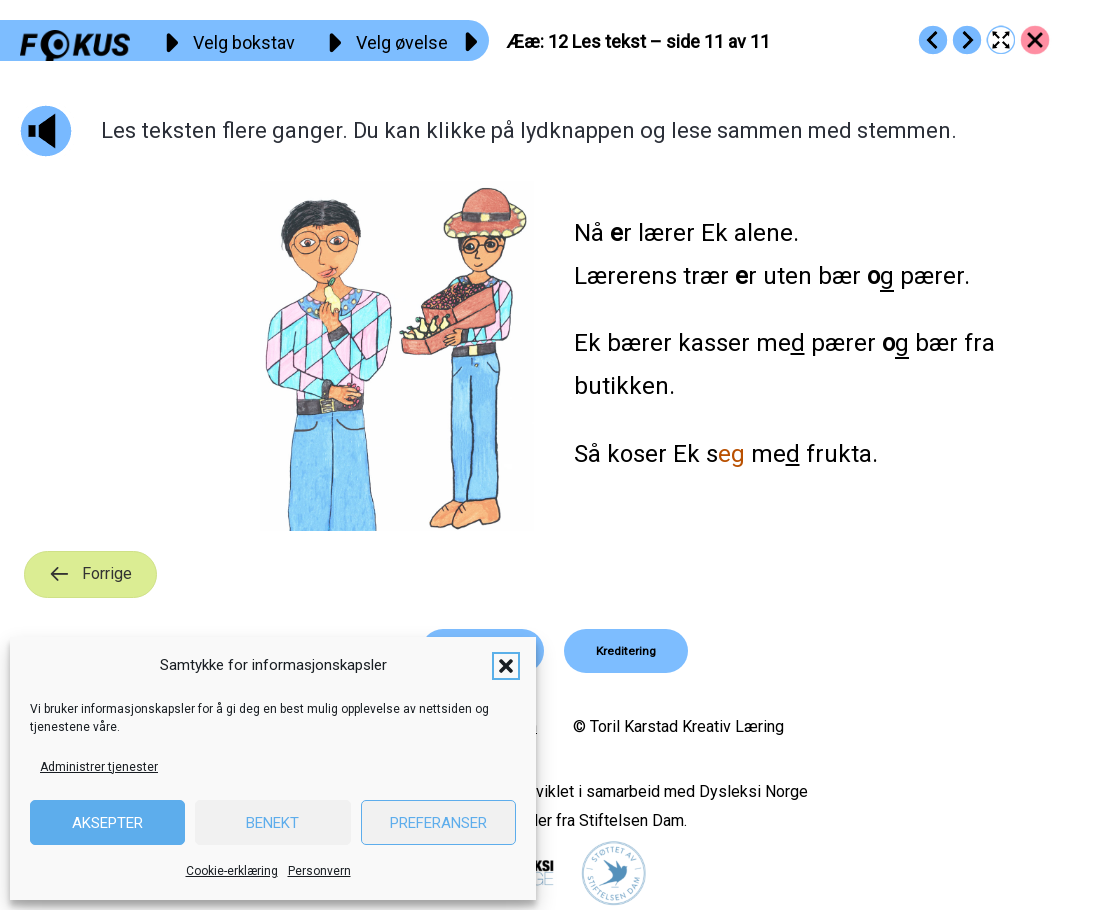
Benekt (272, 823)
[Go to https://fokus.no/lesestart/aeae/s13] (967, 40)
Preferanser (438, 823)
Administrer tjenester (99, 767)
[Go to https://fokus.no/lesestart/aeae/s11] (933, 40)
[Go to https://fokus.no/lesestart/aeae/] (1035, 40)
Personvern (319, 871)
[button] (506, 666)
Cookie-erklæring (232, 871)
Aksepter (107, 823)
